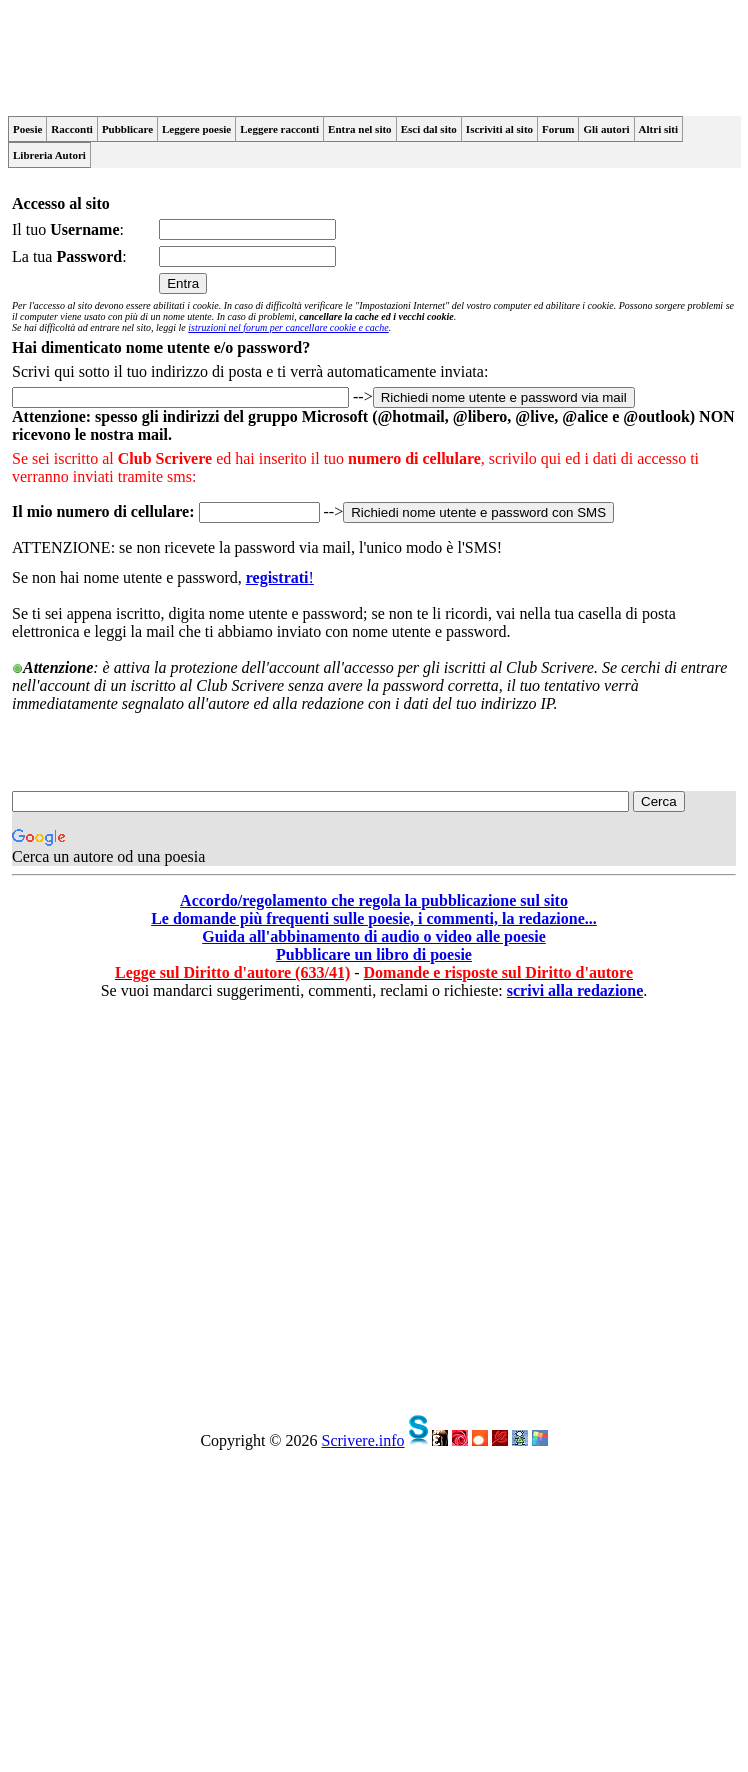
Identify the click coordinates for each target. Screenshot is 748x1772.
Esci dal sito (429, 129)
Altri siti (658, 129)
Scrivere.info (362, 1440)
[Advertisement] (187, 1209)
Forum (558, 129)
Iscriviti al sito (499, 129)
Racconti (72, 129)
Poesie (27, 129)
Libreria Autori (49, 155)
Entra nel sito (360, 129)
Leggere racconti (279, 129)
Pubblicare (127, 129)
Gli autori (606, 129)
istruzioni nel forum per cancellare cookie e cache (288, 327)
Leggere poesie (196, 129)
